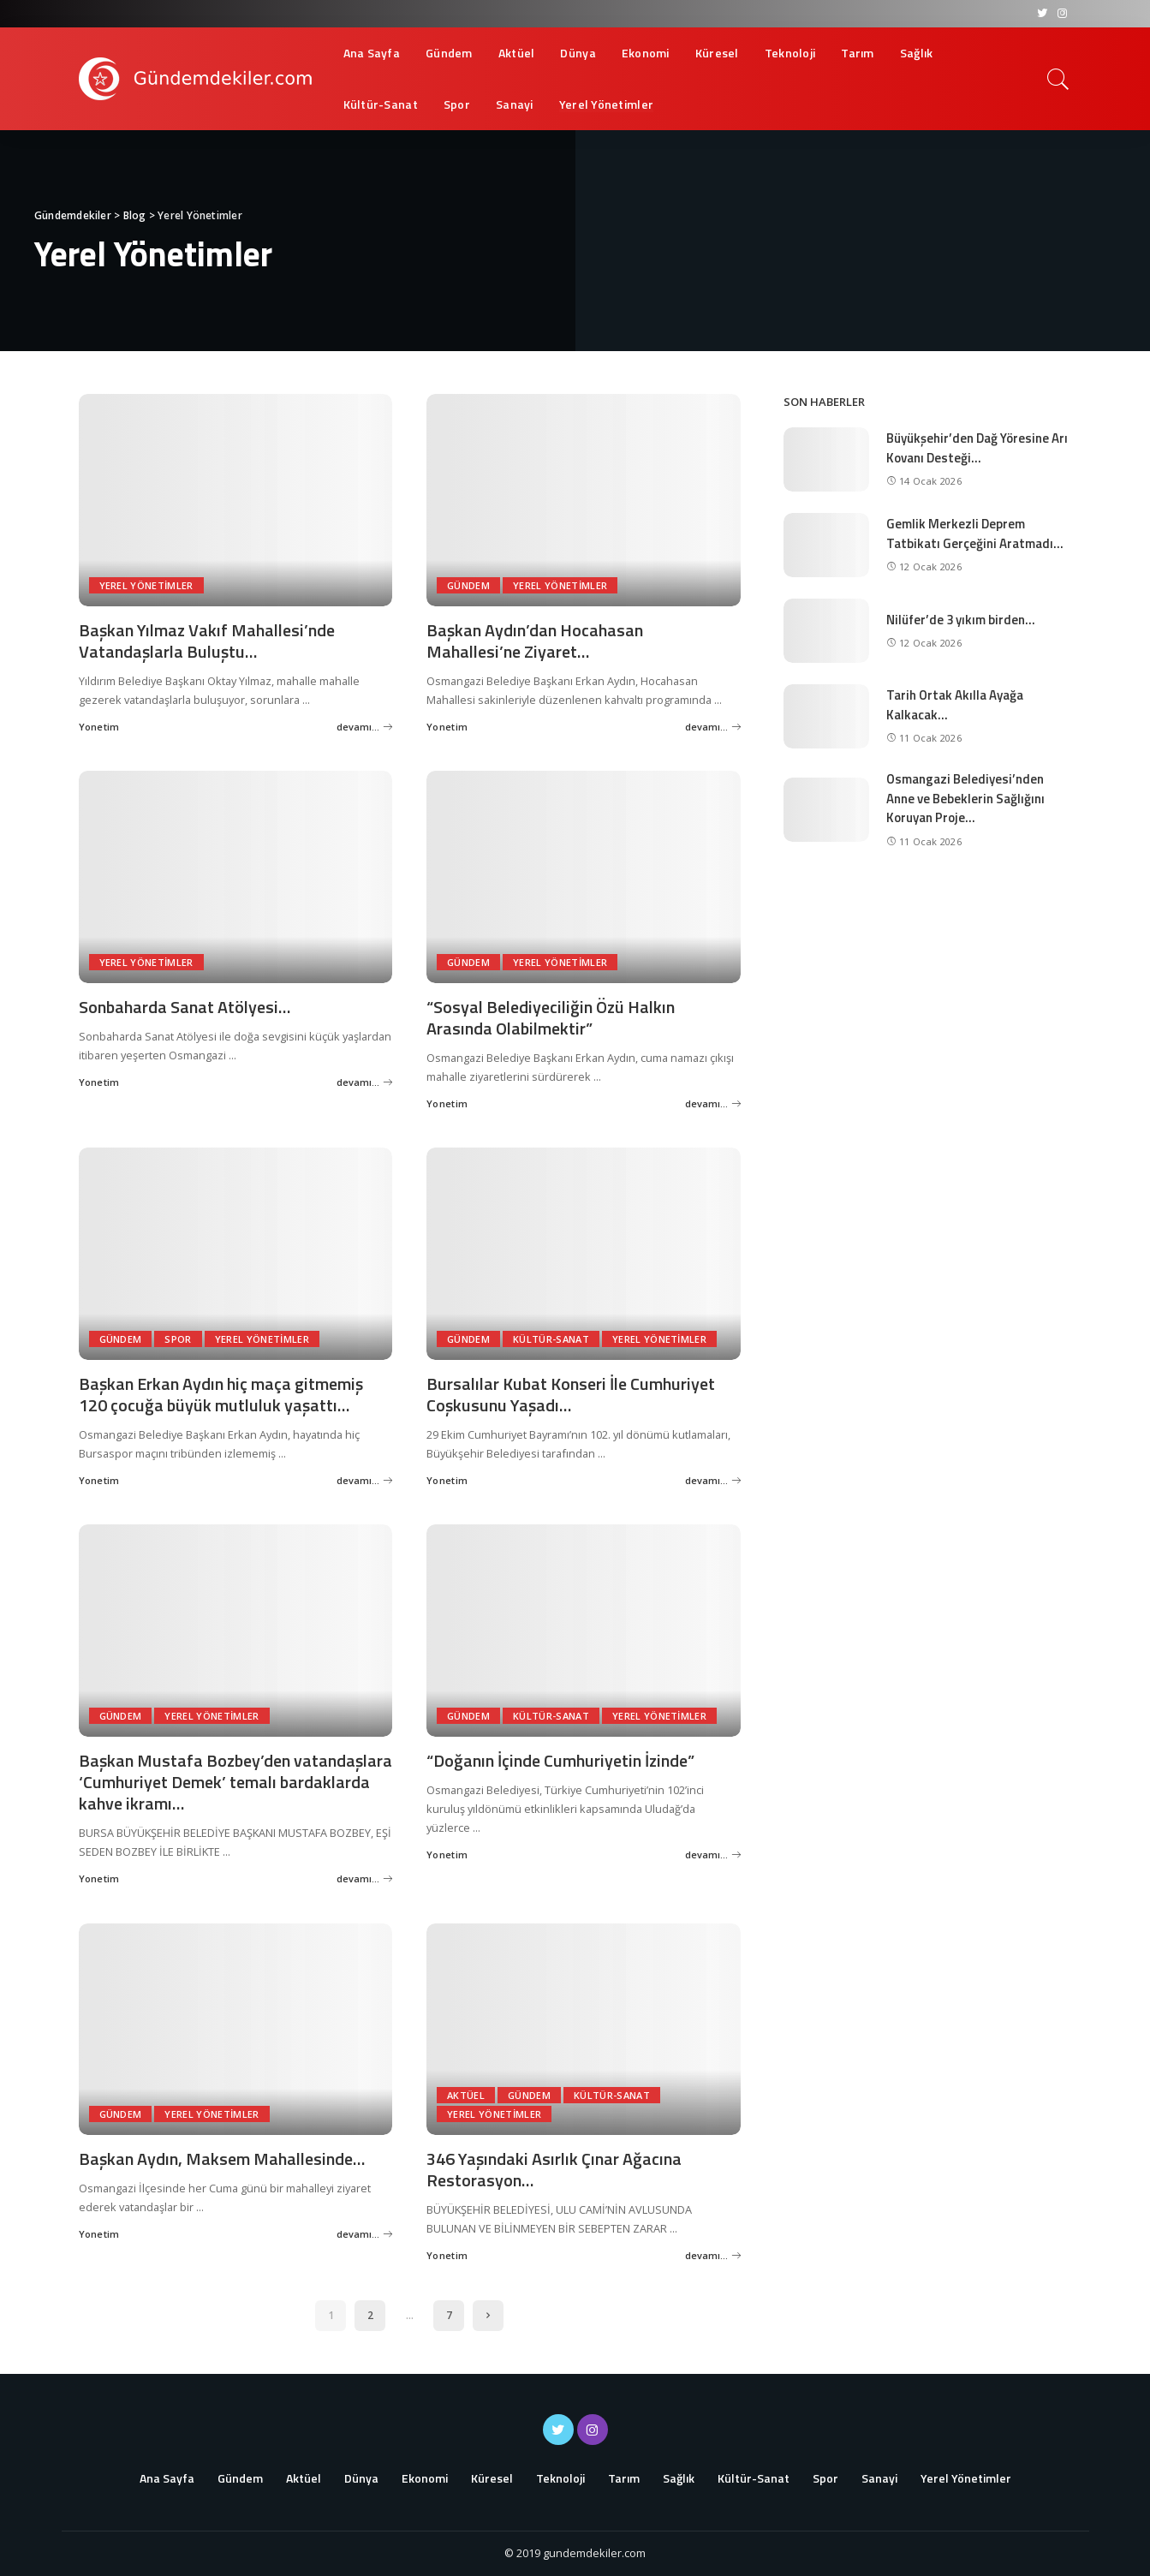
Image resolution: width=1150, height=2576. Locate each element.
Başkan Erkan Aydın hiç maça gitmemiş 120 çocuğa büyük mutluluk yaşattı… (221, 1394)
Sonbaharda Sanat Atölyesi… (184, 1006)
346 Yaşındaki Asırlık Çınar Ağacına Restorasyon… (554, 2169)
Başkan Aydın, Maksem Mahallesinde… (222, 2158)
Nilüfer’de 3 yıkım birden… (960, 619)
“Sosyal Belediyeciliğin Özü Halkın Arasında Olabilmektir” (550, 1017)
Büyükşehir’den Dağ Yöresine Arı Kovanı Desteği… (977, 448)
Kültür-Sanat (551, 1339)
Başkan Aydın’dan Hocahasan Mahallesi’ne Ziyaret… (534, 641)
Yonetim (99, 726)
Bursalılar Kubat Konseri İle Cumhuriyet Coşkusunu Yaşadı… (570, 1394)
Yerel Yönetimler (146, 585)
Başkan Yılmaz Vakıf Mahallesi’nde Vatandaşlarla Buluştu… (207, 641)
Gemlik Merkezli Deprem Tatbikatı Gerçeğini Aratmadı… (975, 533)
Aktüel (466, 2095)
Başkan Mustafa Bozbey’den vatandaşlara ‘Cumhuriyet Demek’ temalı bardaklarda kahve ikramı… (235, 1781)
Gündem (468, 585)
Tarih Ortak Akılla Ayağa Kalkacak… (954, 704)
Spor (177, 1339)
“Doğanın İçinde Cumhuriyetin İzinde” (560, 1760)
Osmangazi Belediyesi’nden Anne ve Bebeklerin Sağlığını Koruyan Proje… (965, 798)
